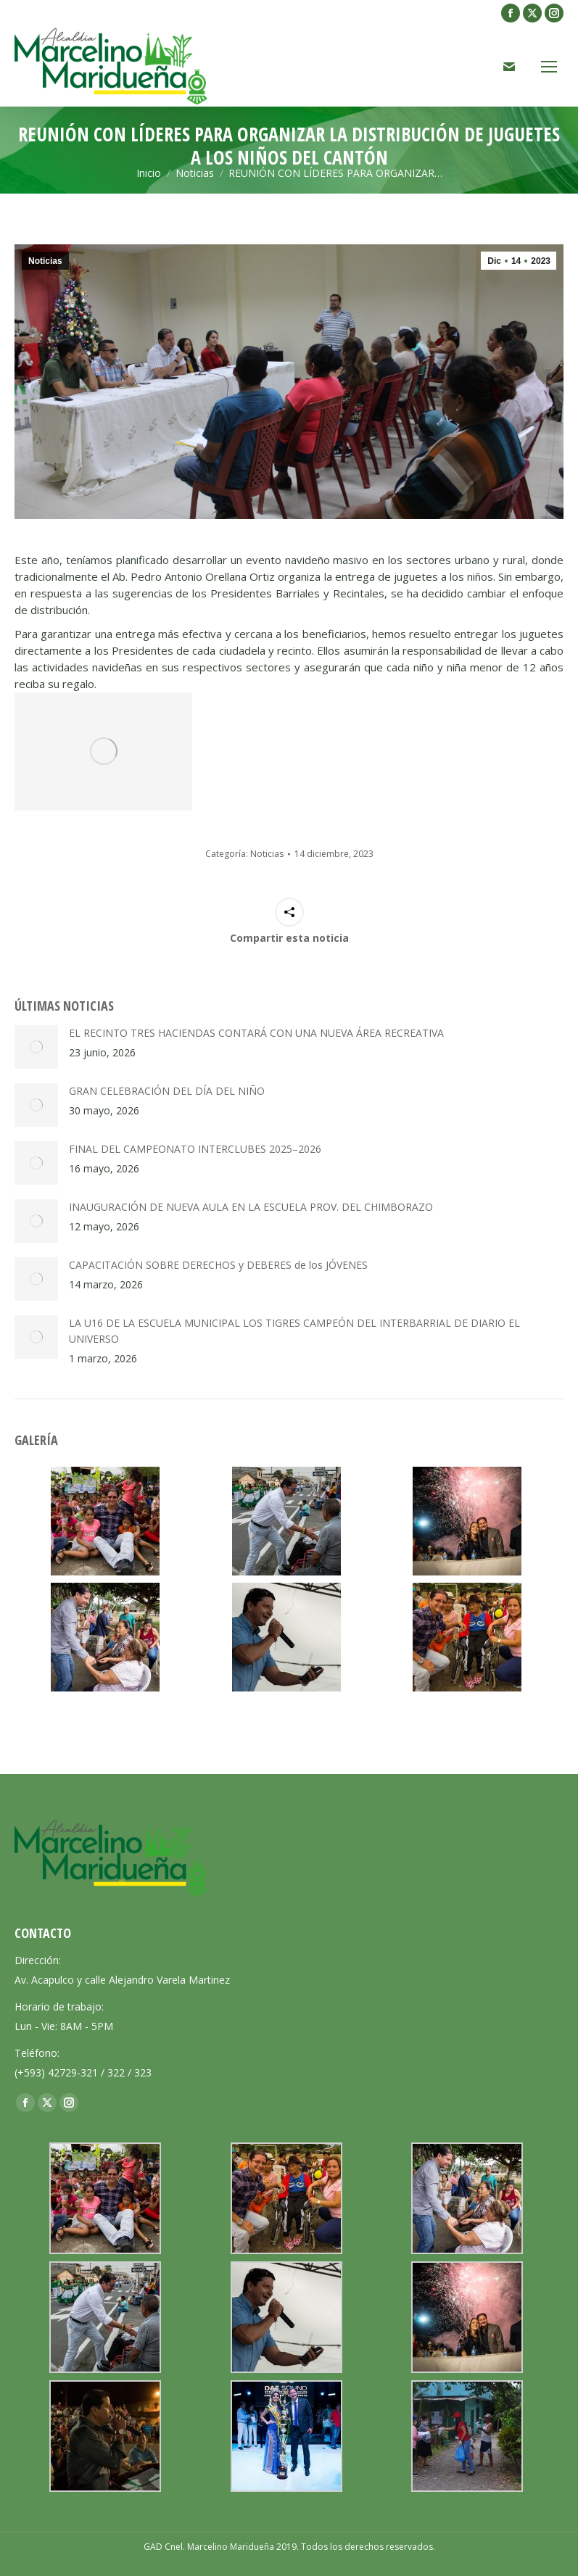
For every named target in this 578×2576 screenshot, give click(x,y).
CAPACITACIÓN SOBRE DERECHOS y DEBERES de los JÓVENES (218, 1265)
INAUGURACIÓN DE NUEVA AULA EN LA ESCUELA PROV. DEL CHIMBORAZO (251, 1207)
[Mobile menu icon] (548, 66)
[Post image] (36, 1047)
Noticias (45, 261)
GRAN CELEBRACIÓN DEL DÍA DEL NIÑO (167, 1091)
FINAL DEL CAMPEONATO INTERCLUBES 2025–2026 (195, 1149)
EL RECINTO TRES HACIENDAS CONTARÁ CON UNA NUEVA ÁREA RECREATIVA (256, 1033)
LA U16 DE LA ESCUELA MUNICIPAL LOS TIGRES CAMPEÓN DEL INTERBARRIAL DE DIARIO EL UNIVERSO (294, 1331)
